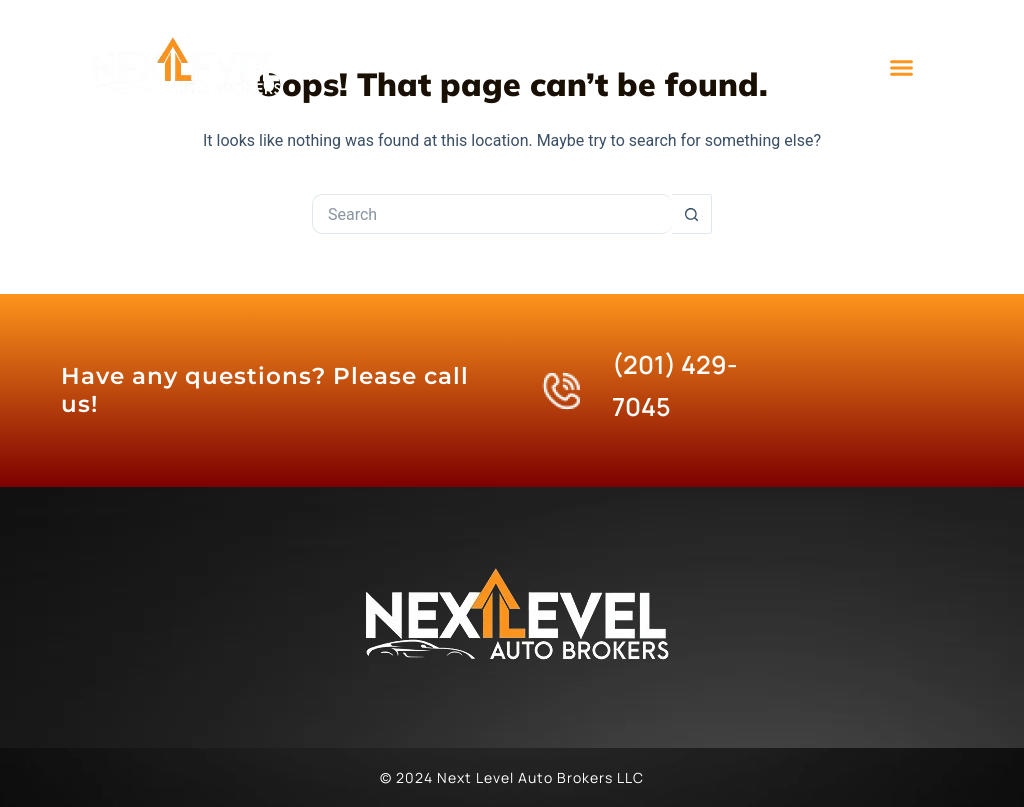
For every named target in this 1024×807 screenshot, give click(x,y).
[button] (902, 68)
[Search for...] (492, 214)
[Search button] (692, 214)
